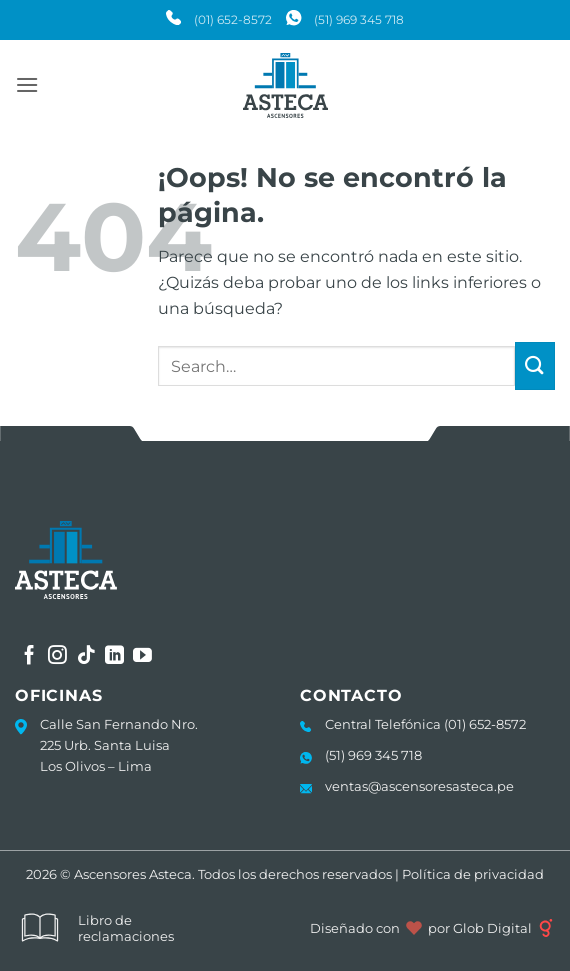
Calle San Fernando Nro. (119, 724)
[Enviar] (535, 366)
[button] (27, 84)
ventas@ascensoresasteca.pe (419, 786)
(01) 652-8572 (233, 19)
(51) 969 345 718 (359, 19)
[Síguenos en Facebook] (29, 656)
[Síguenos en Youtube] (142, 656)
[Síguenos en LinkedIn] (114, 656)
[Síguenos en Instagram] (57, 656)
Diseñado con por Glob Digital (432, 928)
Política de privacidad (473, 874)
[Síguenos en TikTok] (86, 656)
